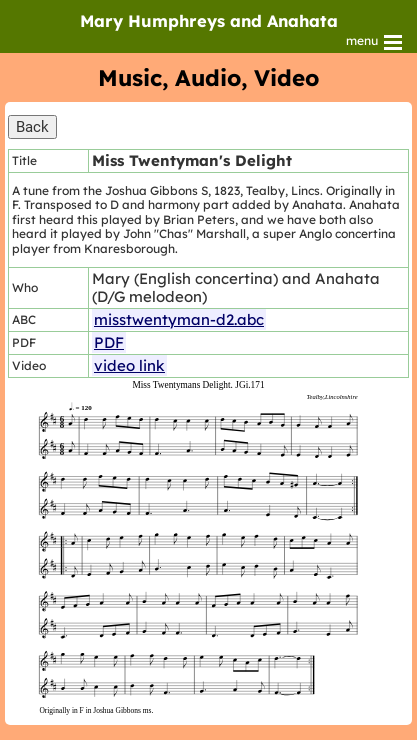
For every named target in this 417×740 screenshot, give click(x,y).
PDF (109, 342)
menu (375, 42)
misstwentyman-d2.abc (179, 319)
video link (129, 365)
